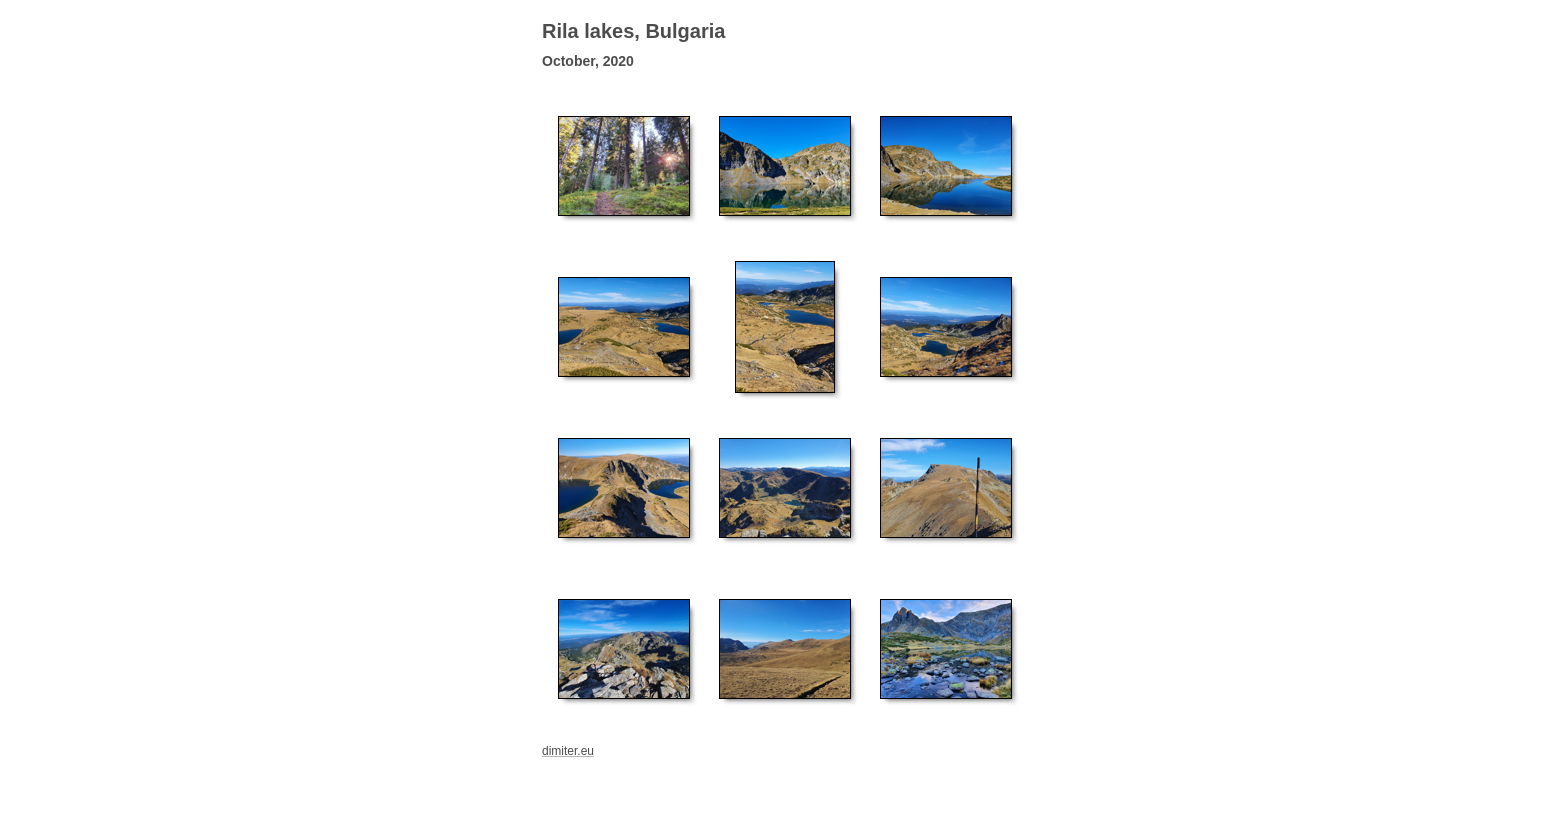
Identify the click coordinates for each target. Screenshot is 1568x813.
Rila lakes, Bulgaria (633, 31)
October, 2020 (588, 61)
